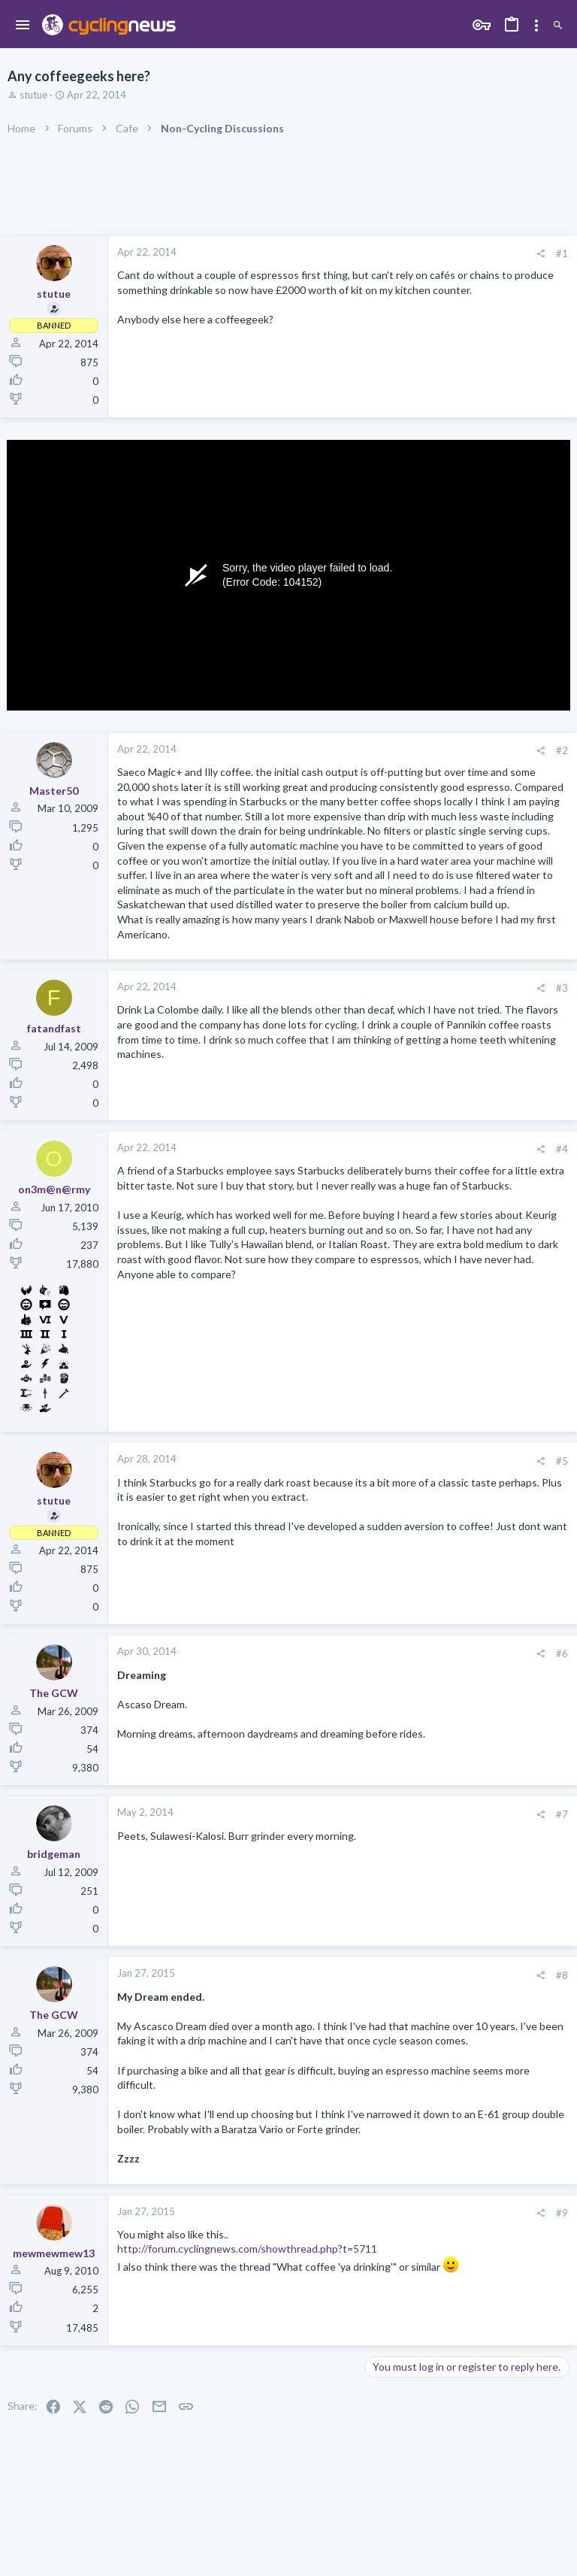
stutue (33, 95)
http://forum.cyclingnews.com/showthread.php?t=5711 (247, 2248)
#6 (562, 1653)
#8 (562, 1975)
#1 (562, 253)
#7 (562, 1814)
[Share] (540, 254)
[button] (23, 25)
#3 (562, 988)
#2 (562, 750)
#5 (562, 1461)
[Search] (557, 26)
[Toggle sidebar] (536, 26)
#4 (562, 1149)
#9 (562, 2213)
